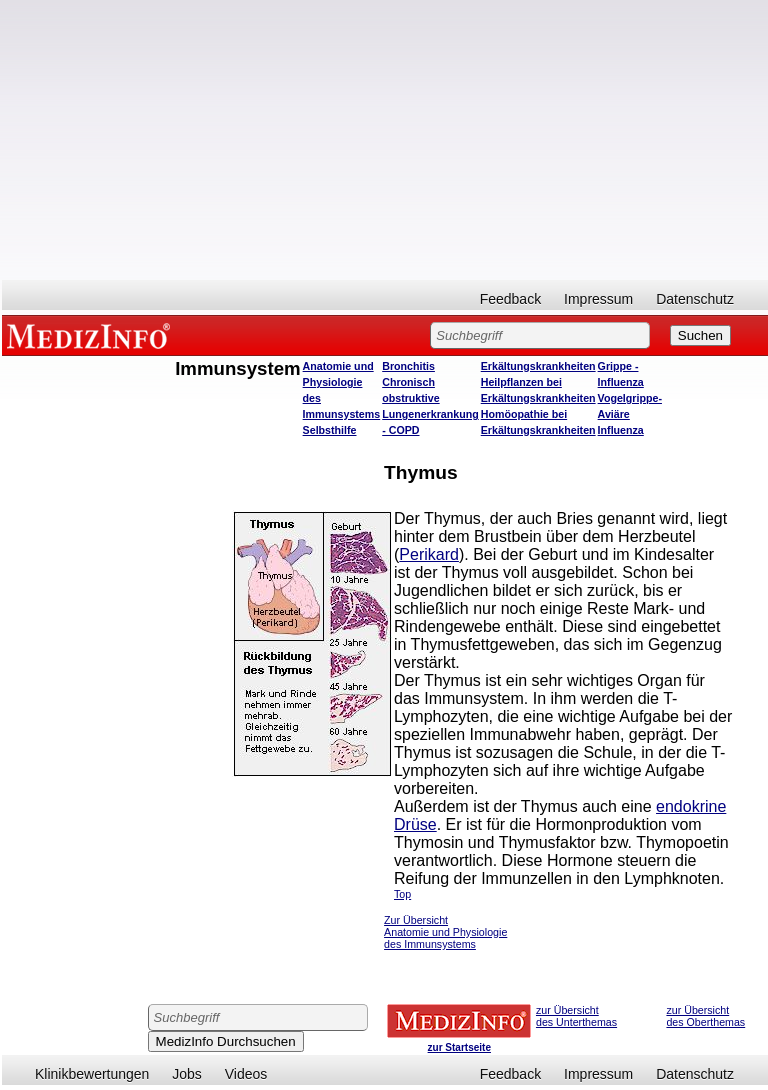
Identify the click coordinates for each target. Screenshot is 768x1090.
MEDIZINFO (92, 335)
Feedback (510, 299)
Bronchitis (408, 366)
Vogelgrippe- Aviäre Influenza (630, 414)
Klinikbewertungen (92, 1074)
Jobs (187, 1074)
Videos (246, 1074)
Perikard (429, 554)
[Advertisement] (385, 140)
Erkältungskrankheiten (538, 366)
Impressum (598, 299)
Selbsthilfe (330, 430)
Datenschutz (695, 299)
